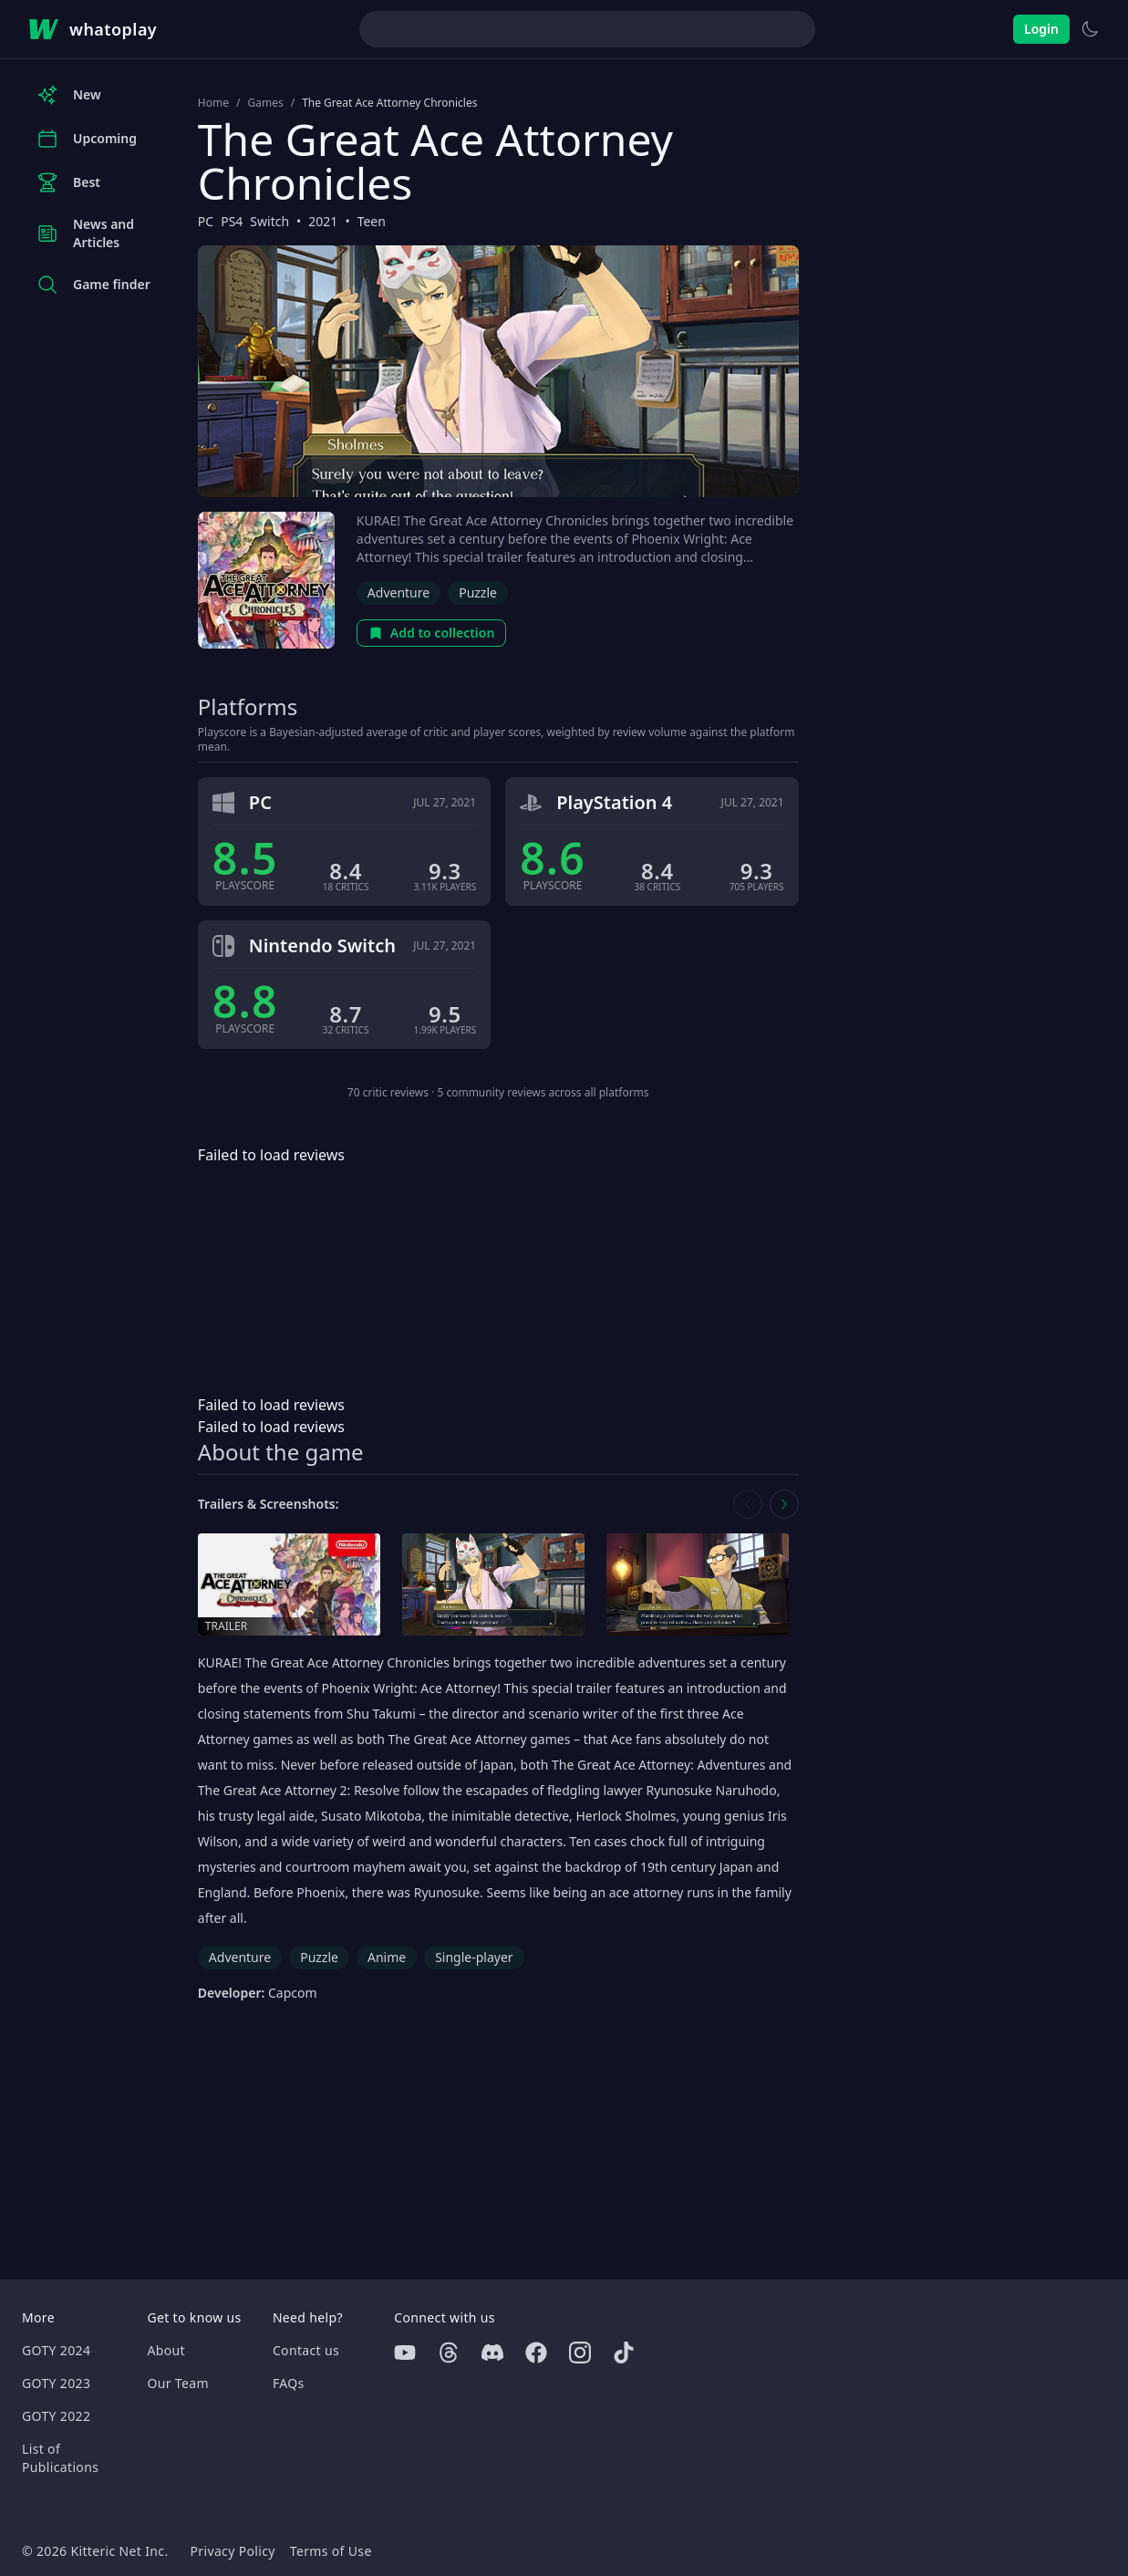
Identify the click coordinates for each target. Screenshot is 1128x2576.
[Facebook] (536, 2352)
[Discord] (492, 2352)
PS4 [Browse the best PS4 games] (232, 221)
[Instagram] (580, 2352)
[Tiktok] (624, 2352)
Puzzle (478, 592)
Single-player (473, 1957)
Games (265, 103)
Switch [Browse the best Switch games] (269, 221)
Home (213, 103)
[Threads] (449, 2352)
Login (1041, 28)
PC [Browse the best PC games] (205, 221)
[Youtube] (405, 2352)
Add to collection (431, 632)
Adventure (398, 592)
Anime (386, 1957)
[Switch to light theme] (1090, 29)
